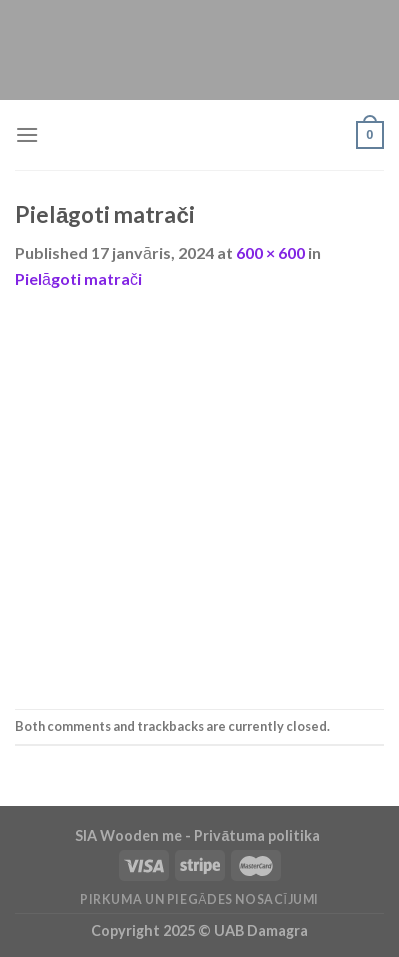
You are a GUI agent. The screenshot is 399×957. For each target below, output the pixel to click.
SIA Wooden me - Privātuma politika (199, 835)
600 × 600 (270, 252)
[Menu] (27, 134)
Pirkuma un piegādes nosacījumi (199, 899)
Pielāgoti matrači (78, 278)
